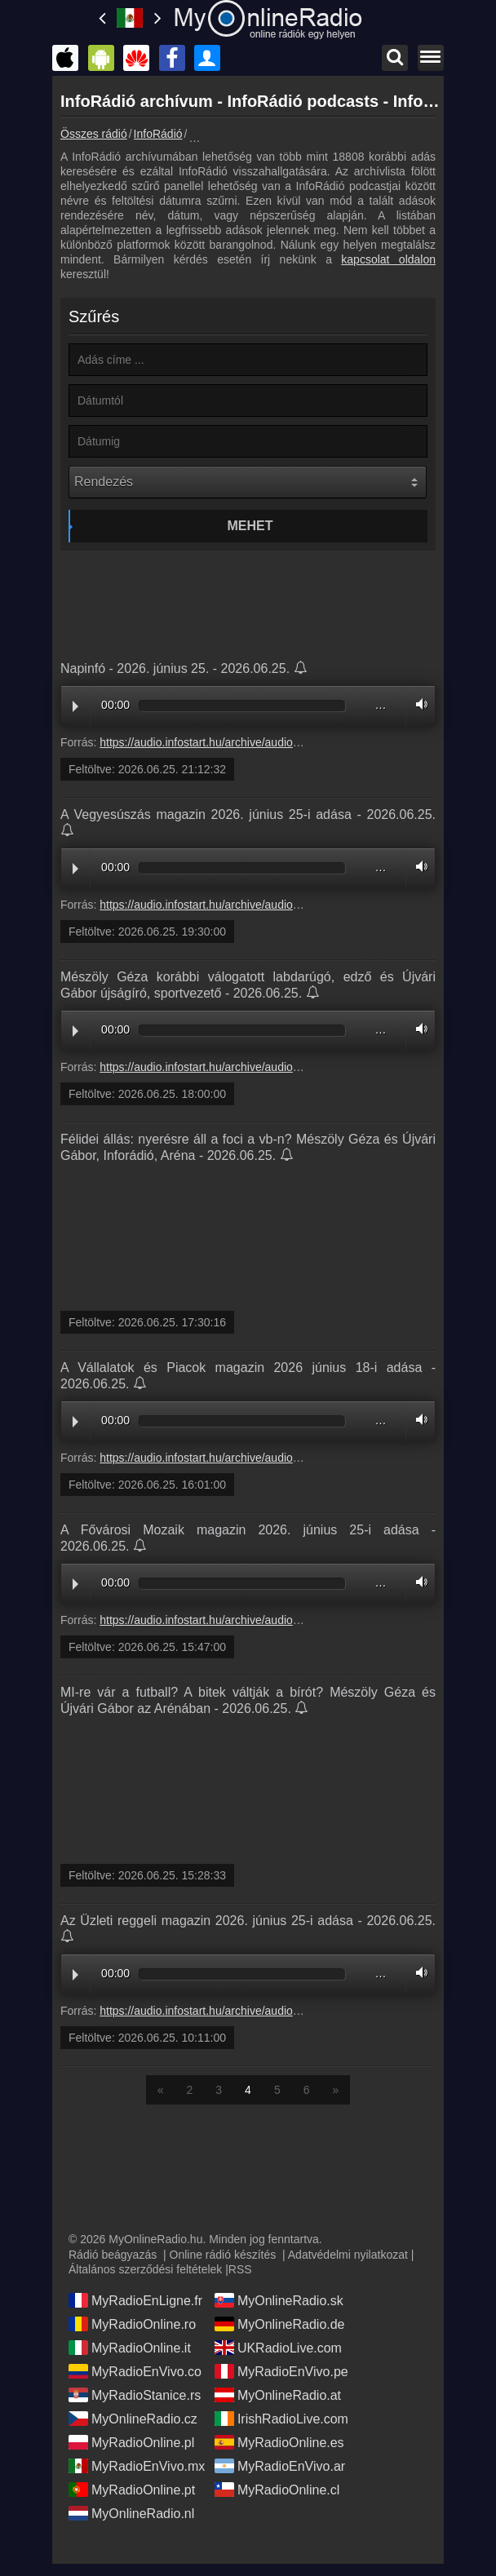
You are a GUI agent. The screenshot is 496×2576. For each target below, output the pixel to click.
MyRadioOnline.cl (277, 2489)
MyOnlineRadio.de (280, 2324)
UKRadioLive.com (278, 2347)
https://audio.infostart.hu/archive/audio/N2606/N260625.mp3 (252, 742)
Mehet (250, 526)
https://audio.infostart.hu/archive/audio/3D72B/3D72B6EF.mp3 (257, 1066)
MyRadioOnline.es (279, 2442)
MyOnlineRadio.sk (279, 2300)
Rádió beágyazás (113, 2254)
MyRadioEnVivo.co (135, 2371)
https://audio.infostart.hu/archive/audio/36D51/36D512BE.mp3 (256, 2010)
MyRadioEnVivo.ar (280, 2466)
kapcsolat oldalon (388, 259)
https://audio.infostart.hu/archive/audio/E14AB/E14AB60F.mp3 (257, 904)
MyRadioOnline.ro (132, 2324)
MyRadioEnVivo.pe (281, 2371)
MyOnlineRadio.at (278, 2395)
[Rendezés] (247, 482)
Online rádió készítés (223, 2254)
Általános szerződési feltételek (145, 2269)
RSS (240, 2269)
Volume (417, 704)
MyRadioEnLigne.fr (135, 2300)
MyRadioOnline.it (130, 2347)
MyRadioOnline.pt (132, 2489)
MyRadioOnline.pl (131, 2442)
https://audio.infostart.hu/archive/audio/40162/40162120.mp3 (253, 1457)
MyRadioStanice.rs (135, 2395)
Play (75, 706)
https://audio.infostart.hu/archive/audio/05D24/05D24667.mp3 (255, 1620)
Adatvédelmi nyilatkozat (348, 2254)
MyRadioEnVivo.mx (137, 2466)
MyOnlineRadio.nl (131, 2513)
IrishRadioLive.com (281, 2418)
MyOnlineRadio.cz (133, 2418)
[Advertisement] (248, 599)
